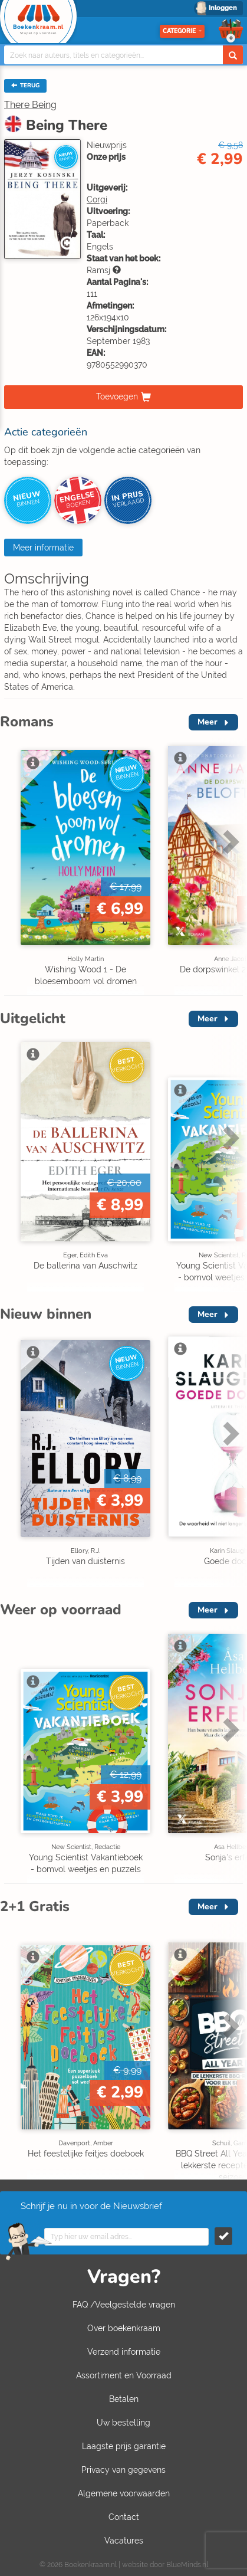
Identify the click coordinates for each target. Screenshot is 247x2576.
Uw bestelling (123, 2422)
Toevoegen (117, 396)
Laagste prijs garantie (124, 2446)
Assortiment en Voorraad (124, 2375)
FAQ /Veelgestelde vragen (124, 2304)
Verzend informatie (123, 2352)
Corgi (97, 199)
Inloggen (223, 8)
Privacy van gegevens (123, 2470)
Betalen (124, 2399)
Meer (207, 721)
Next (229, 841)
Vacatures (123, 2540)
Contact (123, 2517)
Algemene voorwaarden (124, 2493)
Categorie (182, 31)
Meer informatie (43, 547)
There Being (30, 104)
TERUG (25, 85)
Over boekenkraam (123, 2328)
